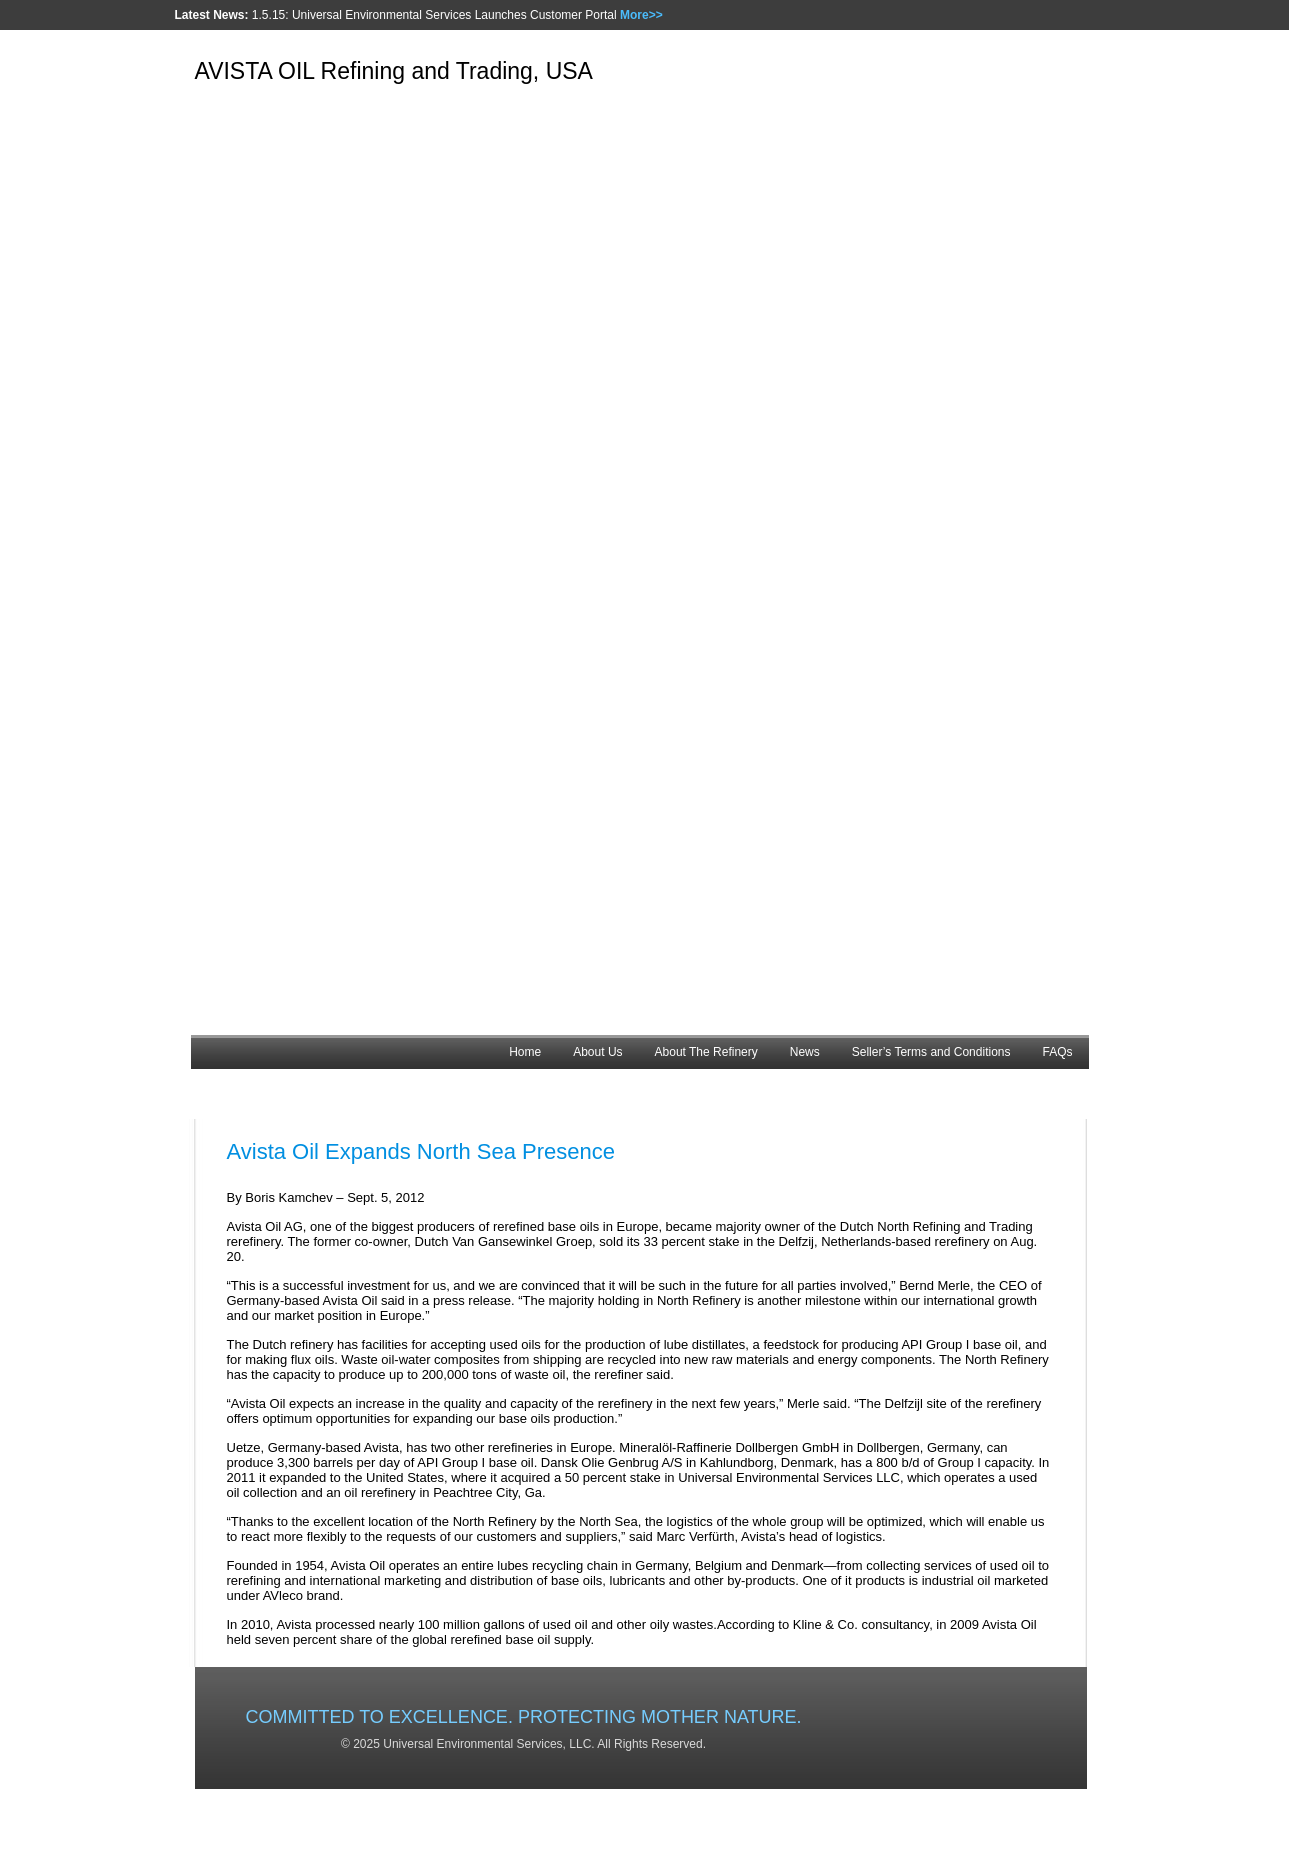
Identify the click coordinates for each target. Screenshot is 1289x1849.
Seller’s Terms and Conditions (931, 1052)
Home (525, 1052)
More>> (641, 15)
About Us (597, 1052)
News (805, 1052)
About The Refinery (706, 1052)
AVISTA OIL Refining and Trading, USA (394, 71)
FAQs (1057, 1052)
